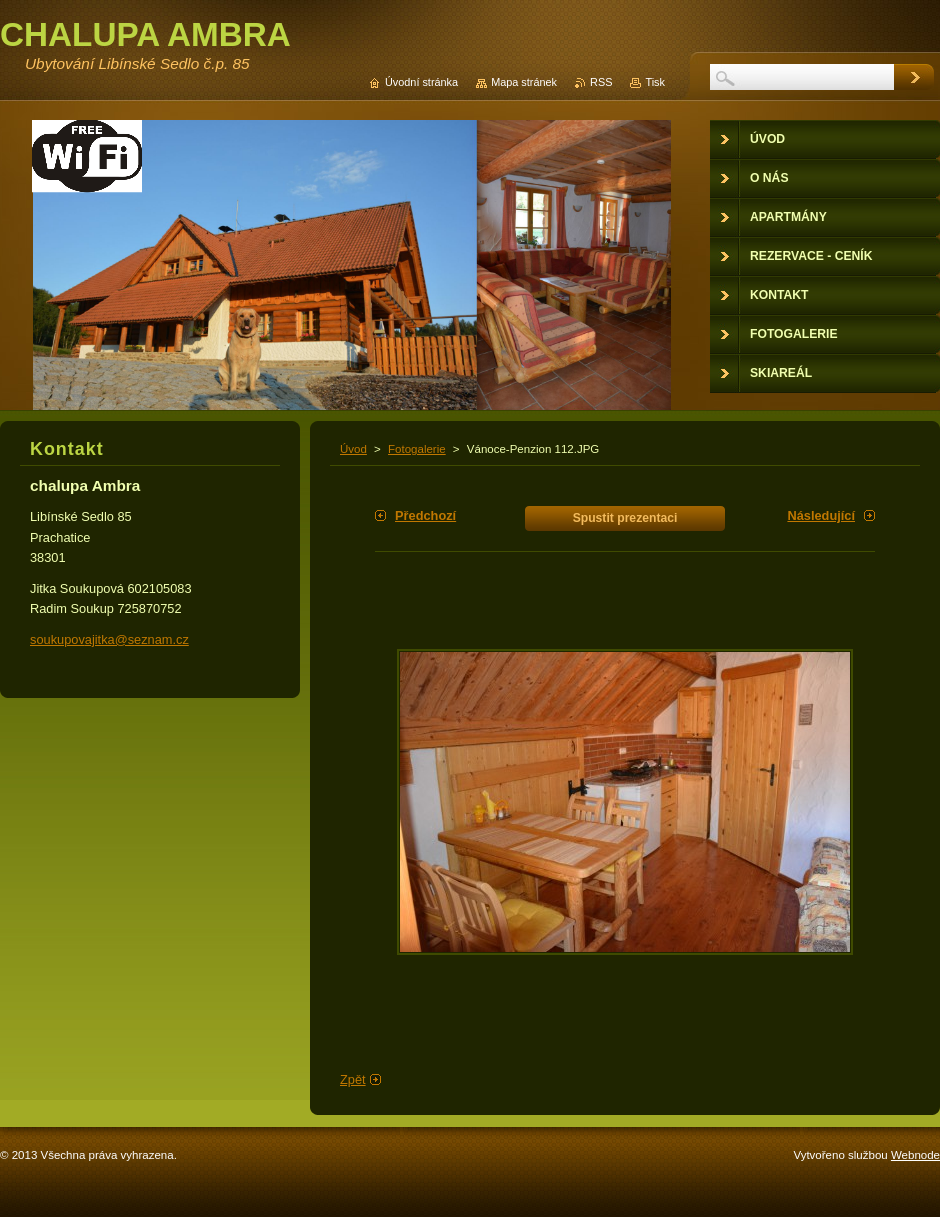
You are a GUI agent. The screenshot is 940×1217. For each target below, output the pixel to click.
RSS (601, 82)
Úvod (353, 449)
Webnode (915, 1155)
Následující (821, 515)
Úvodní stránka (421, 82)
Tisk (655, 82)
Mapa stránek (524, 82)
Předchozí (425, 515)
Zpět (353, 1079)
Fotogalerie (417, 449)
